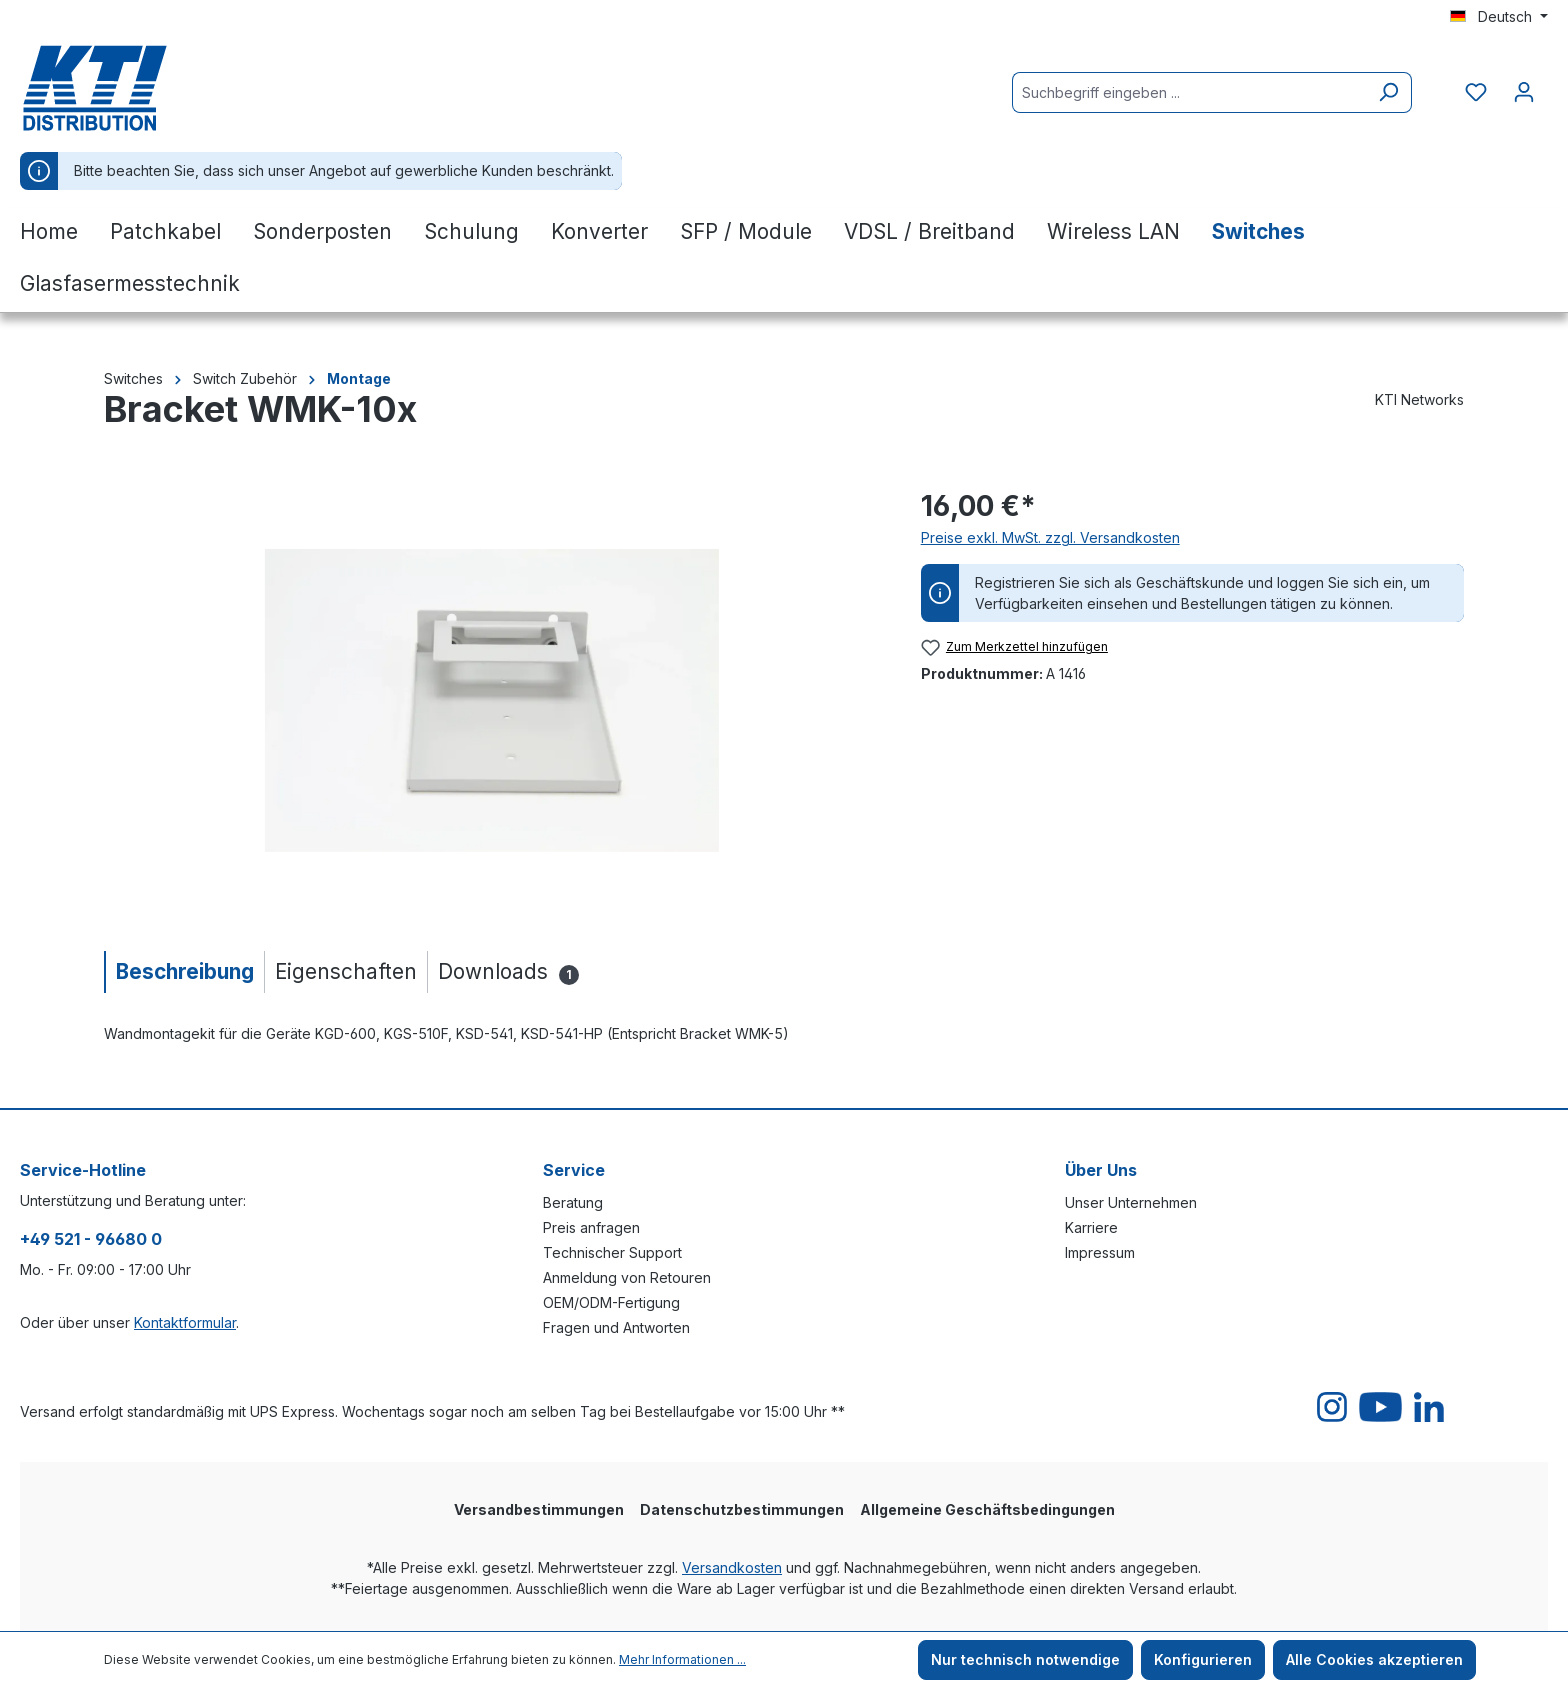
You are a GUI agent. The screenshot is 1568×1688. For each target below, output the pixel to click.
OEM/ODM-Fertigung (611, 1302)
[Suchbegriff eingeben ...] (1189, 92)
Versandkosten (732, 1567)
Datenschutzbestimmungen (742, 1509)
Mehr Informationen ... (682, 1659)
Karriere (1091, 1227)
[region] (492, 700)
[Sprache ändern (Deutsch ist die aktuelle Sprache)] (1499, 17)
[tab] (184, 971)
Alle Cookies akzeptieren (1374, 1659)
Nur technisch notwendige (1025, 1659)
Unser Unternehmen (1131, 1202)
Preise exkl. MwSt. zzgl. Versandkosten (1050, 537)
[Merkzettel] (1476, 92)
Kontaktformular (185, 1322)
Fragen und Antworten (616, 1327)
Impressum (1100, 1252)
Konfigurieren (1203, 1659)
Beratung (573, 1202)
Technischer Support (612, 1252)
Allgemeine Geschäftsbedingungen (987, 1509)
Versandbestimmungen (539, 1509)
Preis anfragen (591, 1227)
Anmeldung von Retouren (627, 1277)
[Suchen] (1388, 92)
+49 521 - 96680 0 (91, 1239)
